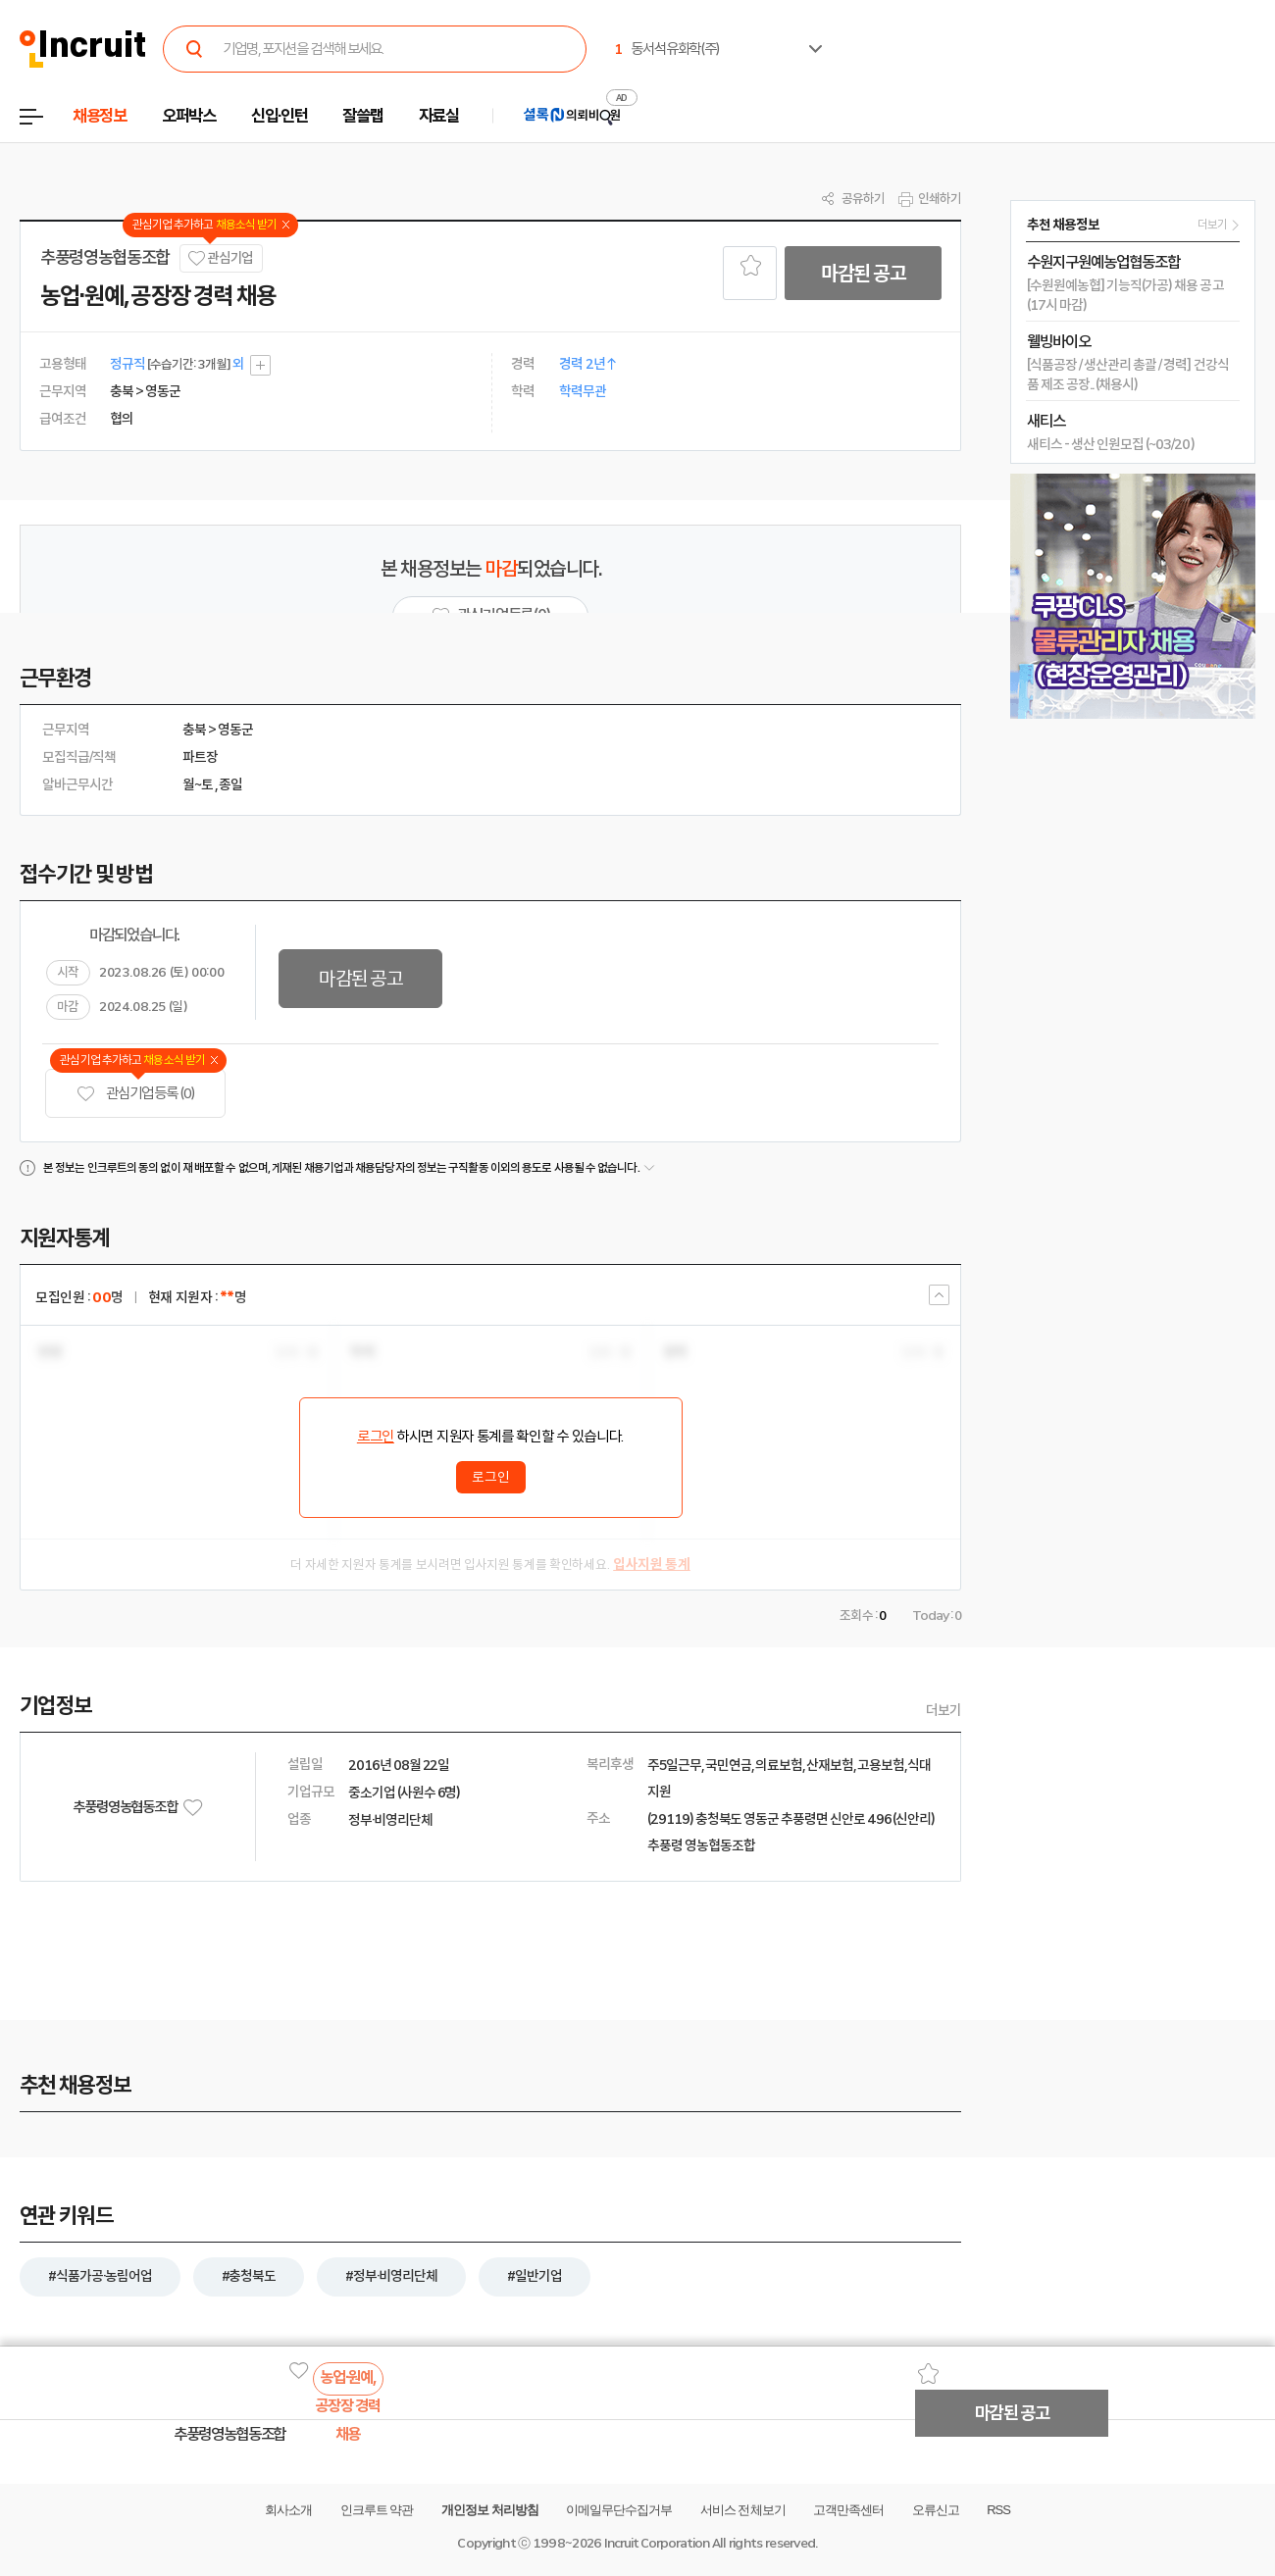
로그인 (375, 1436)
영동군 (235, 729)
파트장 (200, 757)
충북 (194, 729)
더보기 (943, 1710)
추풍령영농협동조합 (105, 258)
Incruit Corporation (656, 2543)
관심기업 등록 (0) (135, 1094)
